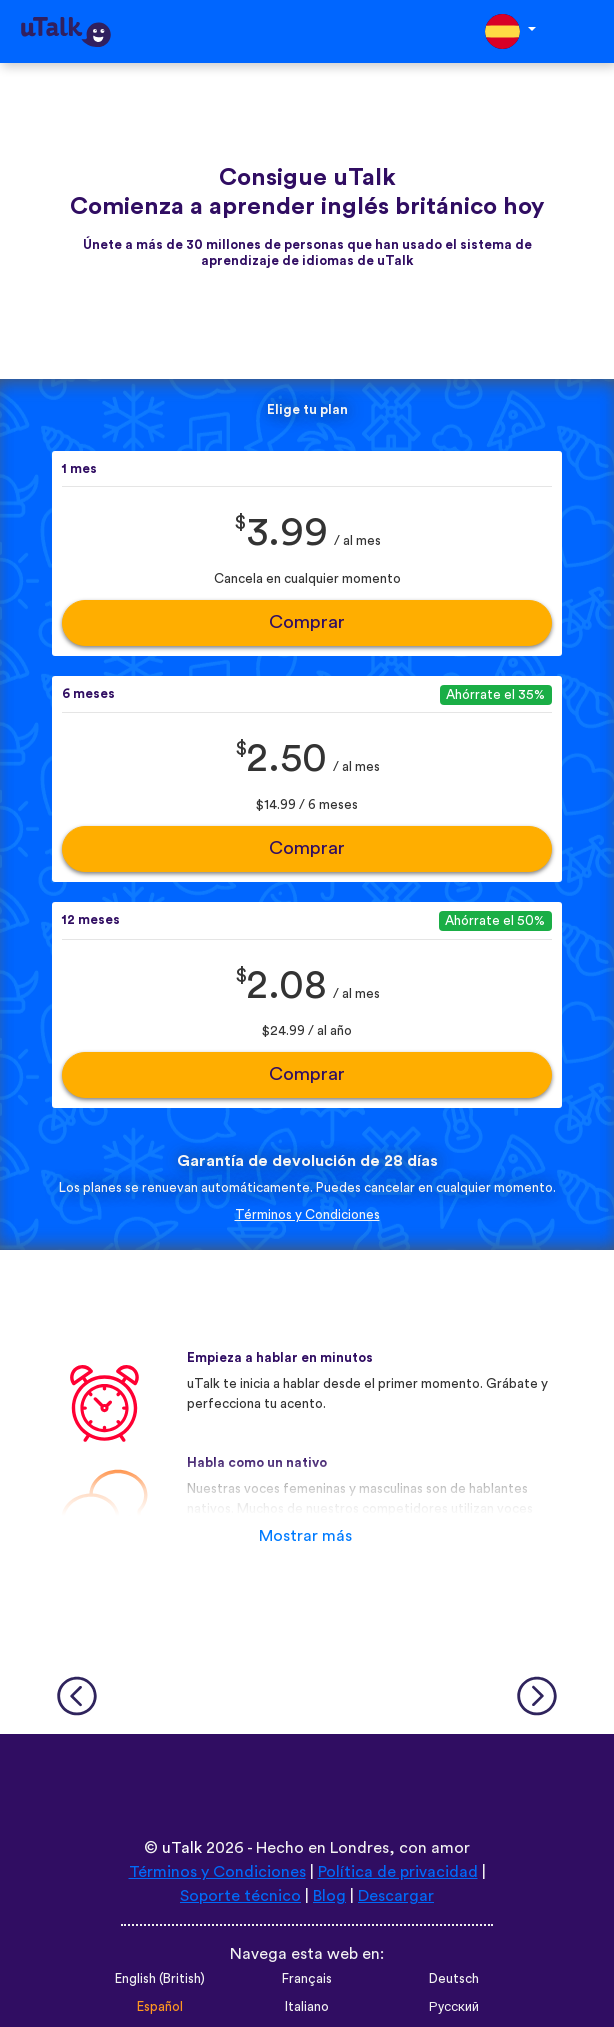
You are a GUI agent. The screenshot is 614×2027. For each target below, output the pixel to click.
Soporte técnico (240, 1896)
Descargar (396, 1896)
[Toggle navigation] (585, 31)
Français (307, 1979)
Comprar (307, 622)
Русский (454, 2007)
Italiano (307, 2007)
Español (160, 2007)
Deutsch (454, 1979)
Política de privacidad (398, 1872)
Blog (329, 1896)
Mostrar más (305, 1536)
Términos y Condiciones (307, 1215)
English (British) (160, 1979)
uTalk (182, 1848)
